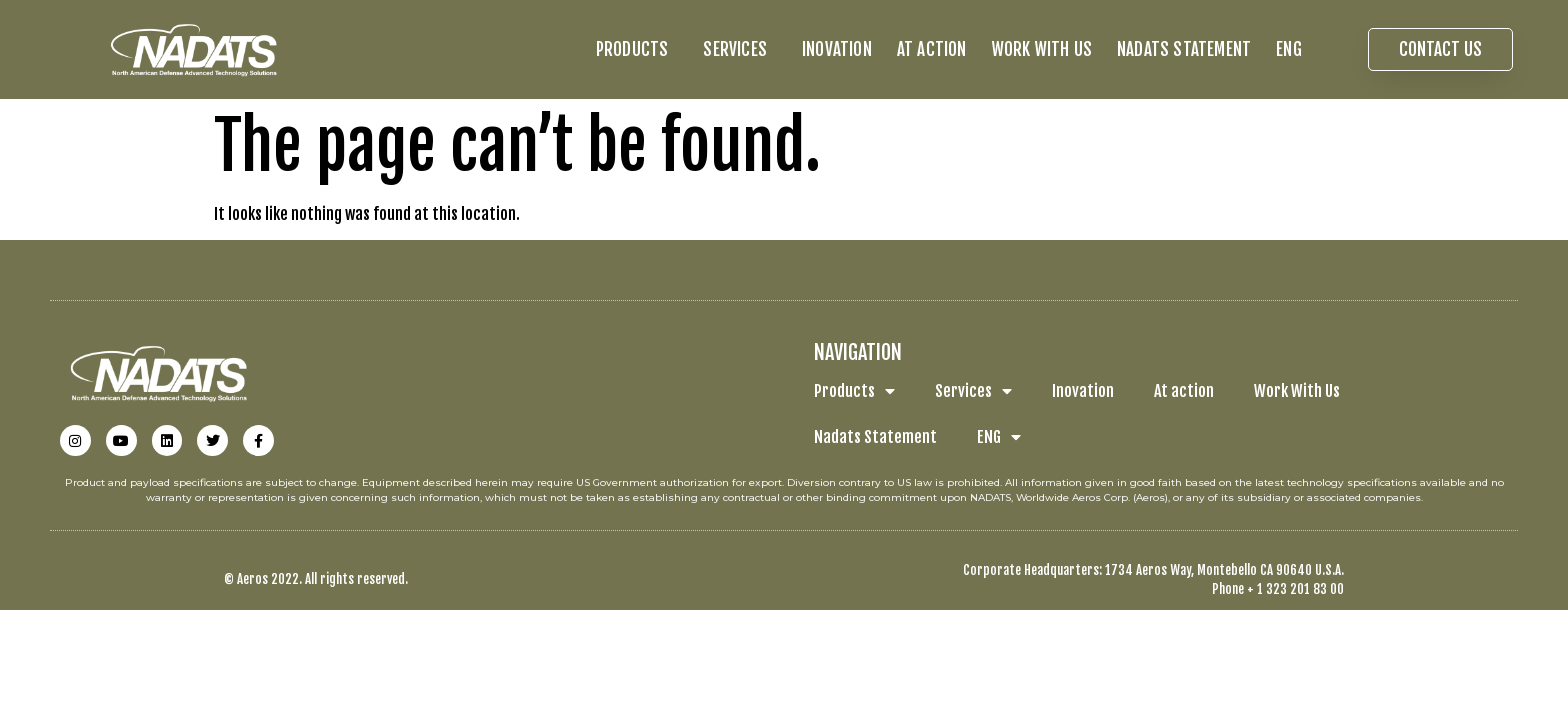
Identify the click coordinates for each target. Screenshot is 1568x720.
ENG (1294, 49)
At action (932, 49)
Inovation (837, 49)
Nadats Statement (1184, 49)
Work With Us (1042, 49)
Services (740, 49)
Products (637, 49)
